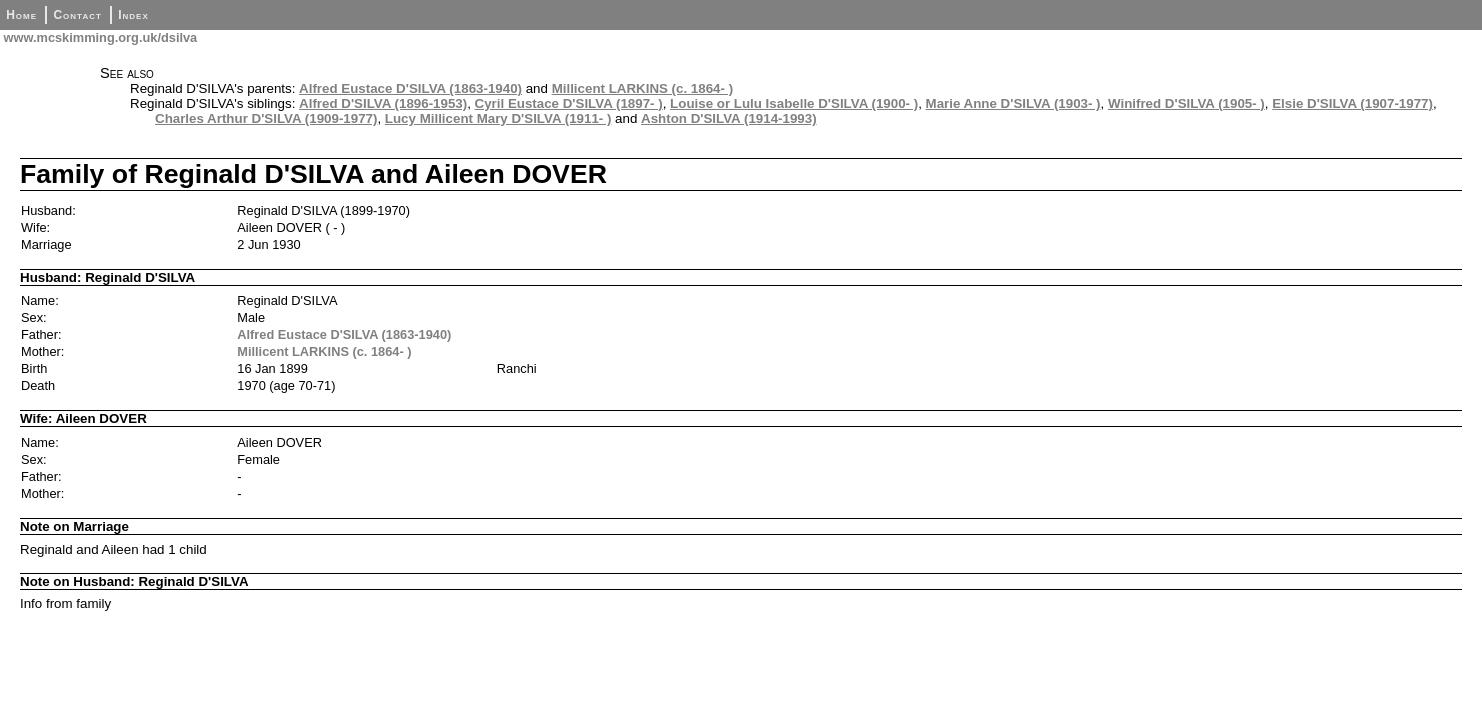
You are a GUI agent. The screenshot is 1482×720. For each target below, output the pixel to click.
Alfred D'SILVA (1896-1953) (383, 103)
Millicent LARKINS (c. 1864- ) (642, 88)
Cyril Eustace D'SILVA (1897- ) (569, 103)
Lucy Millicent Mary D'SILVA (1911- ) (498, 118)
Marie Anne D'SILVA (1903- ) (1013, 103)
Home (21, 15)
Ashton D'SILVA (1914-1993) (729, 118)
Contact (77, 15)
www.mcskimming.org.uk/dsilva (98, 37)
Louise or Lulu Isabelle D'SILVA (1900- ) (794, 103)
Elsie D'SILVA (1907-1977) (1352, 103)
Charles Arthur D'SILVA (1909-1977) (266, 118)
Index (133, 15)
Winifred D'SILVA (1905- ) (1186, 103)
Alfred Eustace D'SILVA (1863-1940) (410, 88)
